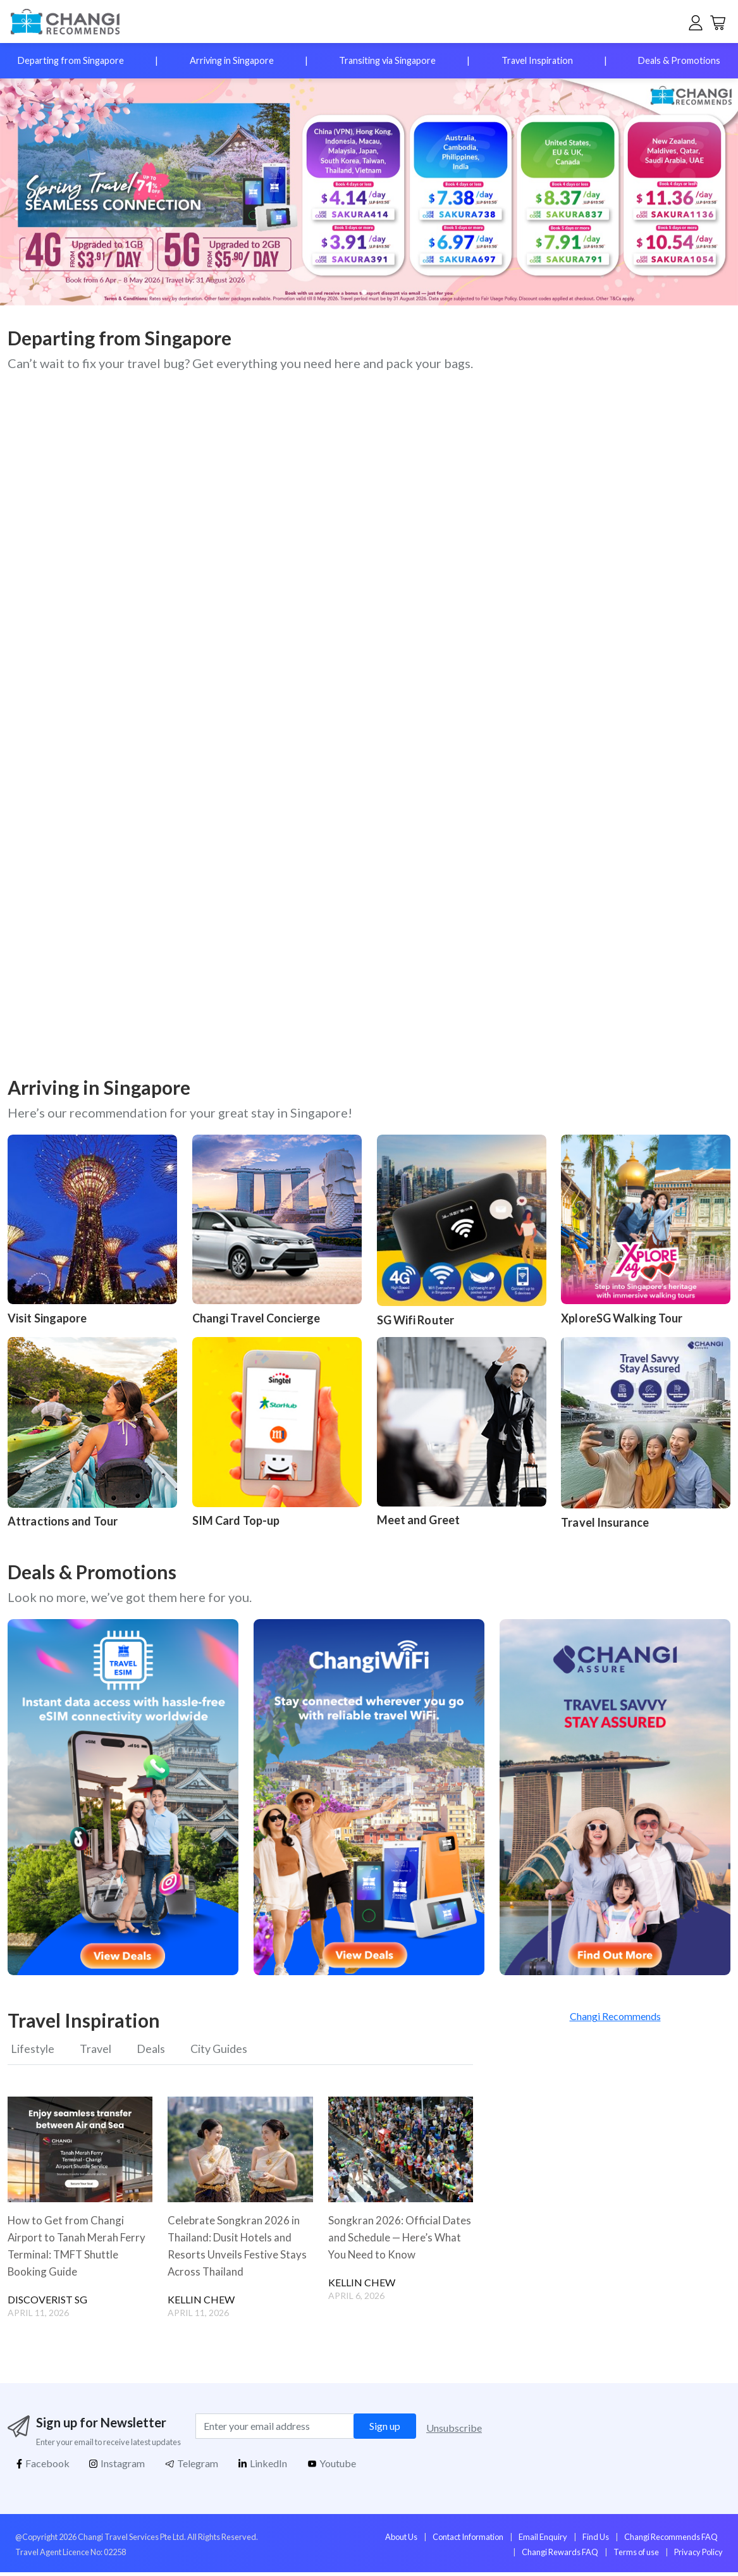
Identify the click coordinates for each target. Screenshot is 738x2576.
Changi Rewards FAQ (560, 2556)
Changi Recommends (615, 2016)
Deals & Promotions (679, 60)
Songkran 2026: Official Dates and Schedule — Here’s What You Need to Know (400, 2241)
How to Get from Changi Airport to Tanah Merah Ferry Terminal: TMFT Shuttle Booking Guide (68, 2249)
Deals (160, 2050)
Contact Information (468, 2541)
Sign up (384, 2430)
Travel (101, 2050)
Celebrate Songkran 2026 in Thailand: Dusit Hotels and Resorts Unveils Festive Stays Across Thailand (240, 2249)
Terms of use (636, 2556)
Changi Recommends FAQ (671, 2541)
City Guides (235, 2050)
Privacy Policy (698, 2556)
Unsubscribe (454, 2431)
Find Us (595, 2541)
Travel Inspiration (537, 60)
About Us (401, 2541)
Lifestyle (33, 2050)
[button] (697, 192)
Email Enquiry (543, 2541)
